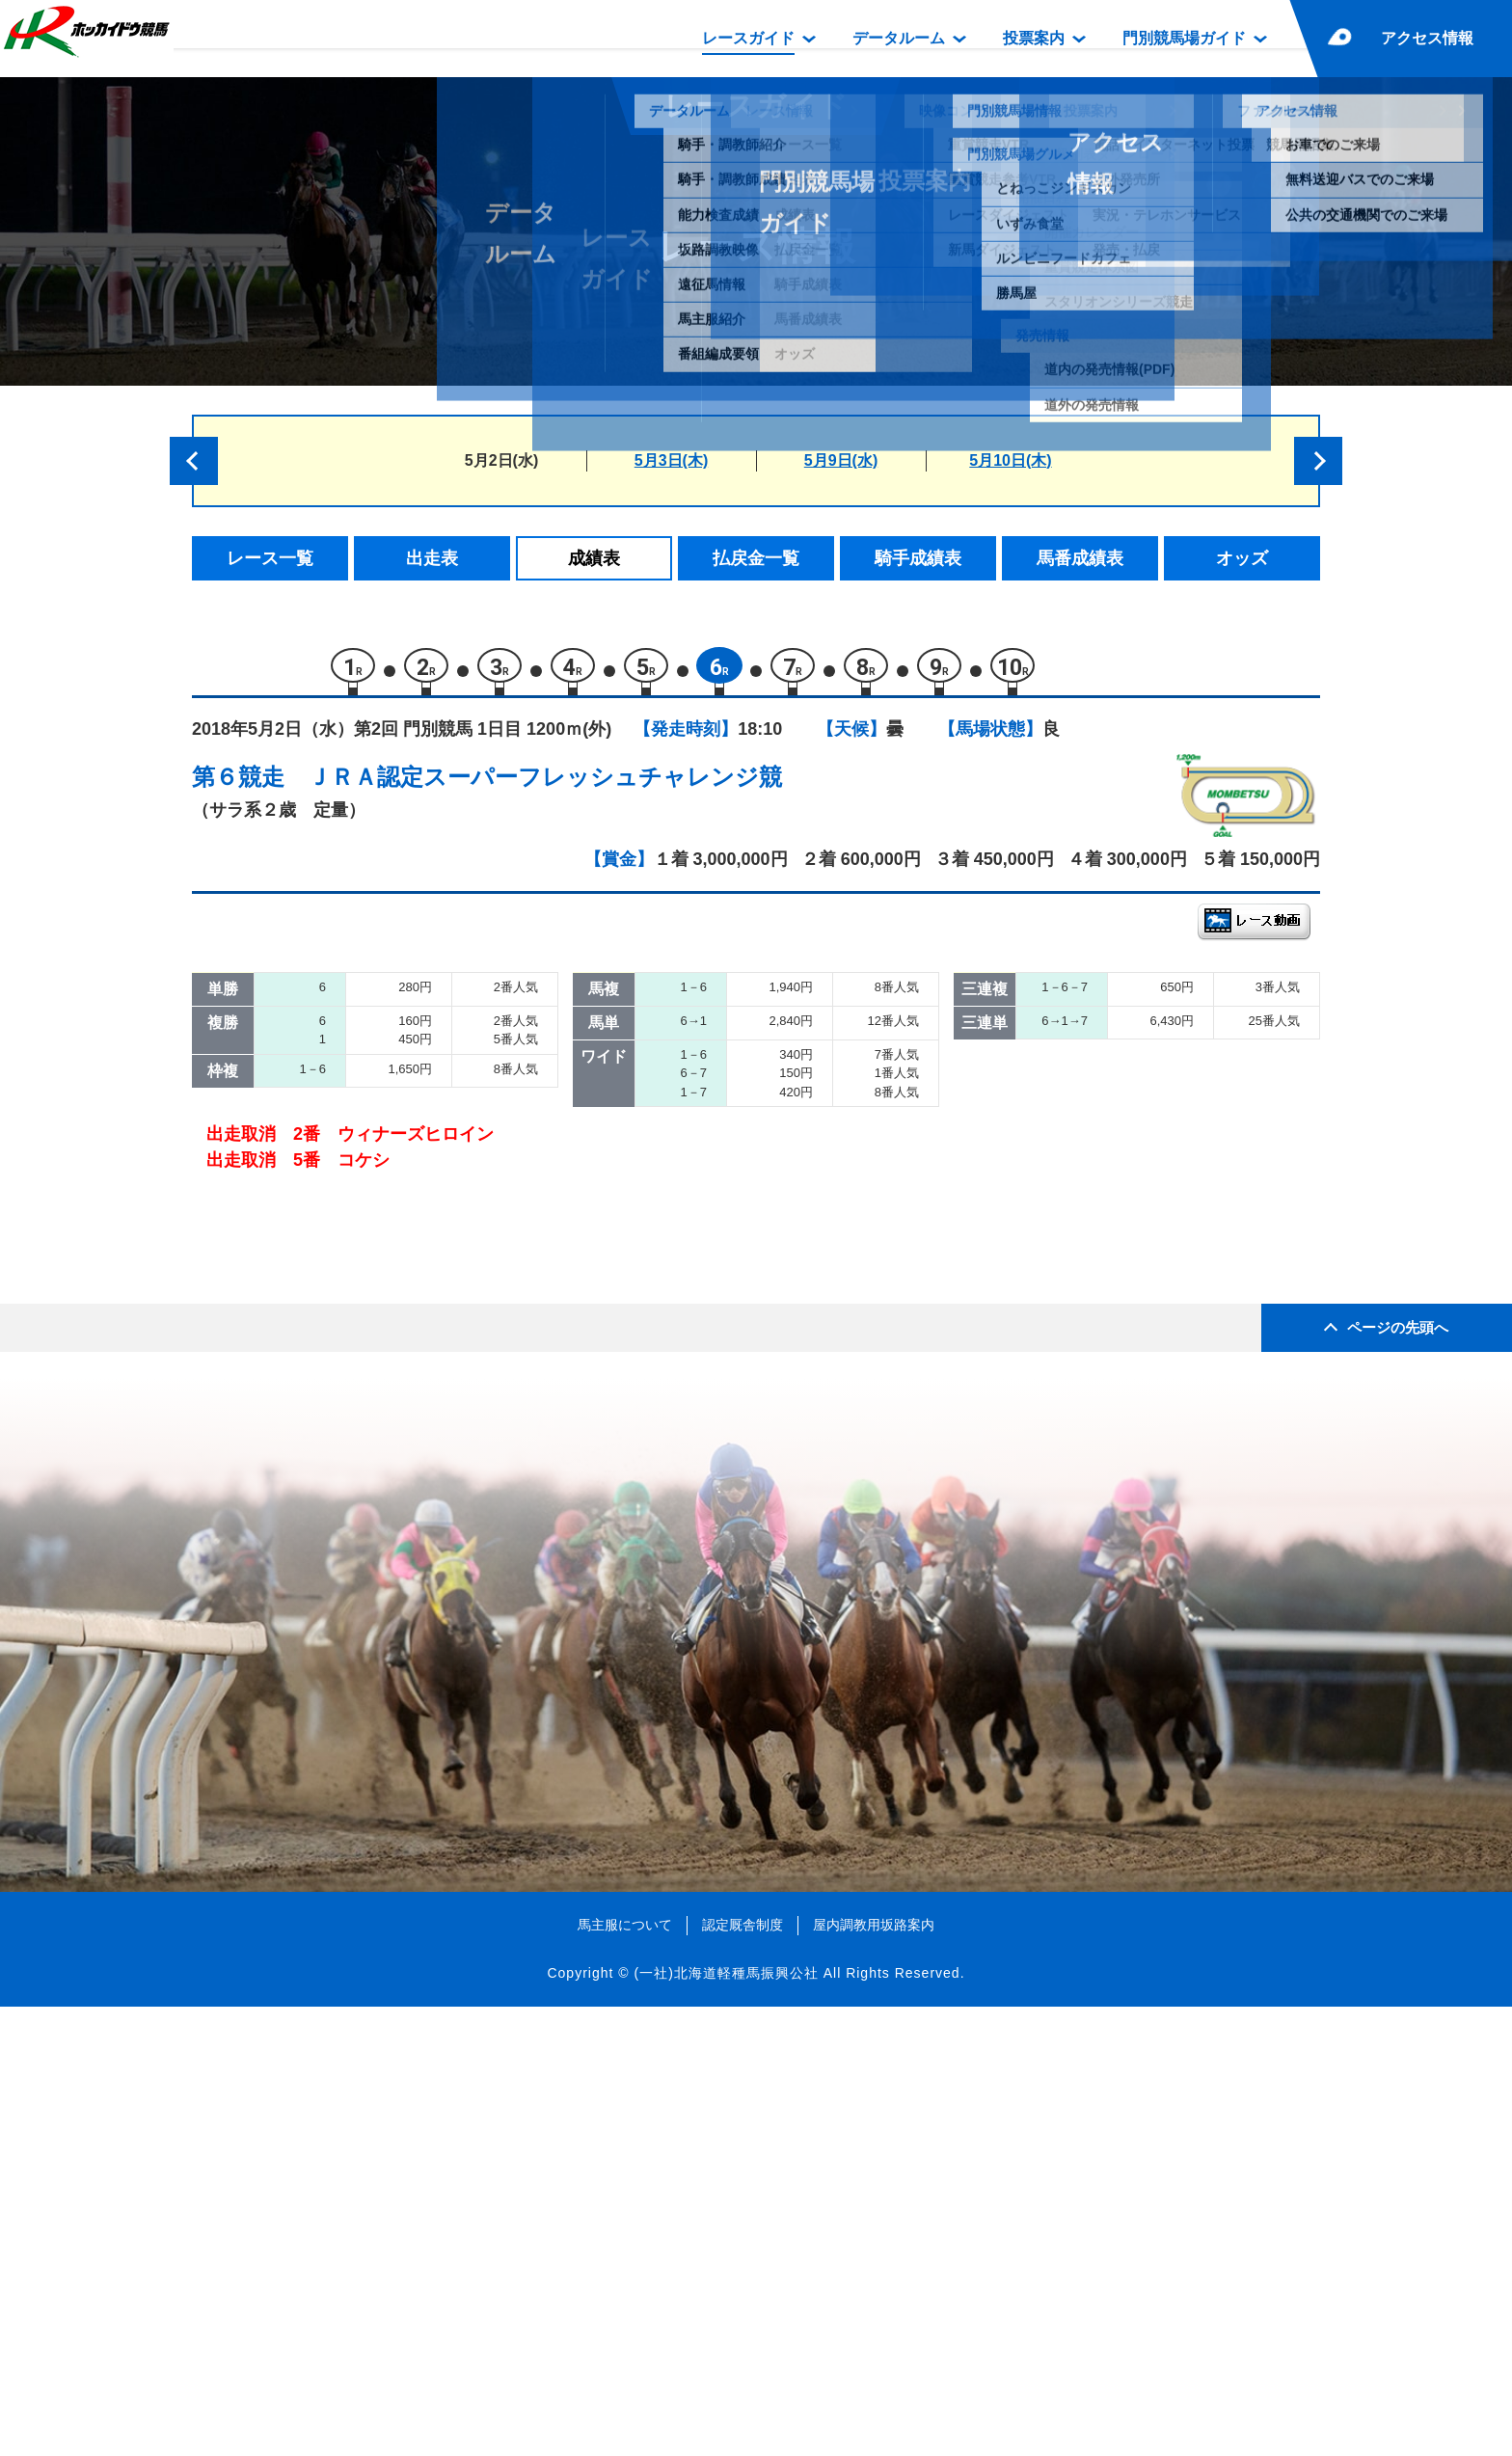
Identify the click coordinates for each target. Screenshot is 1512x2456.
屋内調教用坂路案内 (873, 2374)
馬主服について (625, 2374)
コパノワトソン (407, 1099)
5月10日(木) (1010, 460)
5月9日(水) (841, 460)
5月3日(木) (671, 460)
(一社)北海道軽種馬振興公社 (726, 2421)
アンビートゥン (407, 1139)
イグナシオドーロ (415, 1057)
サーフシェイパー (415, 1263)
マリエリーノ (399, 1181)
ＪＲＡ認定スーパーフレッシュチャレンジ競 (545, 786)
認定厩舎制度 (742, 2374)
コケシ (374, 1385)
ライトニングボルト (424, 1221)
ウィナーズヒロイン (424, 1345)
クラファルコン (407, 1303)
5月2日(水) (501, 460)
